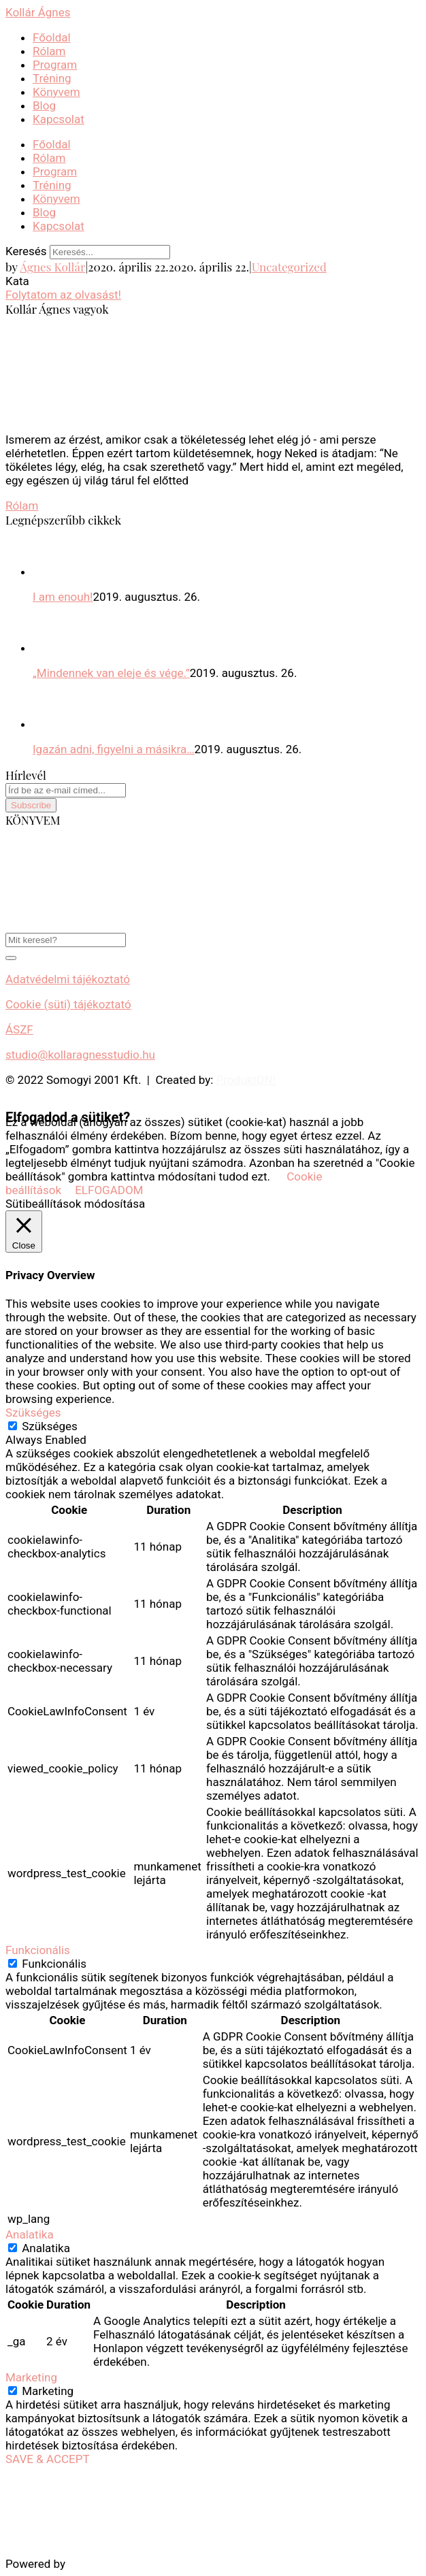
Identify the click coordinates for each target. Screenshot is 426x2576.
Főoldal (52, 37)
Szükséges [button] (33, 1412)
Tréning (52, 78)
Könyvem (56, 92)
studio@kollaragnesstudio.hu (80, 1054)
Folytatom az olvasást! (63, 294)
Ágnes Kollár (52, 266)
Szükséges (50, 1426)
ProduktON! (246, 1080)
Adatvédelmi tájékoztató (67, 979)
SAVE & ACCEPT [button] (47, 2459)
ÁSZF (19, 1029)
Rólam (49, 51)
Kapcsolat (58, 119)
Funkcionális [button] (37, 1950)
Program (55, 64)
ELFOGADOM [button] (109, 1190)
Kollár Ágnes (37, 12)
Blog (44, 105)
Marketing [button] (31, 2377)
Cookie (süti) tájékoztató (68, 1004)
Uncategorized (289, 266)
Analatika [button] (29, 2234)
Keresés (26, 251)
